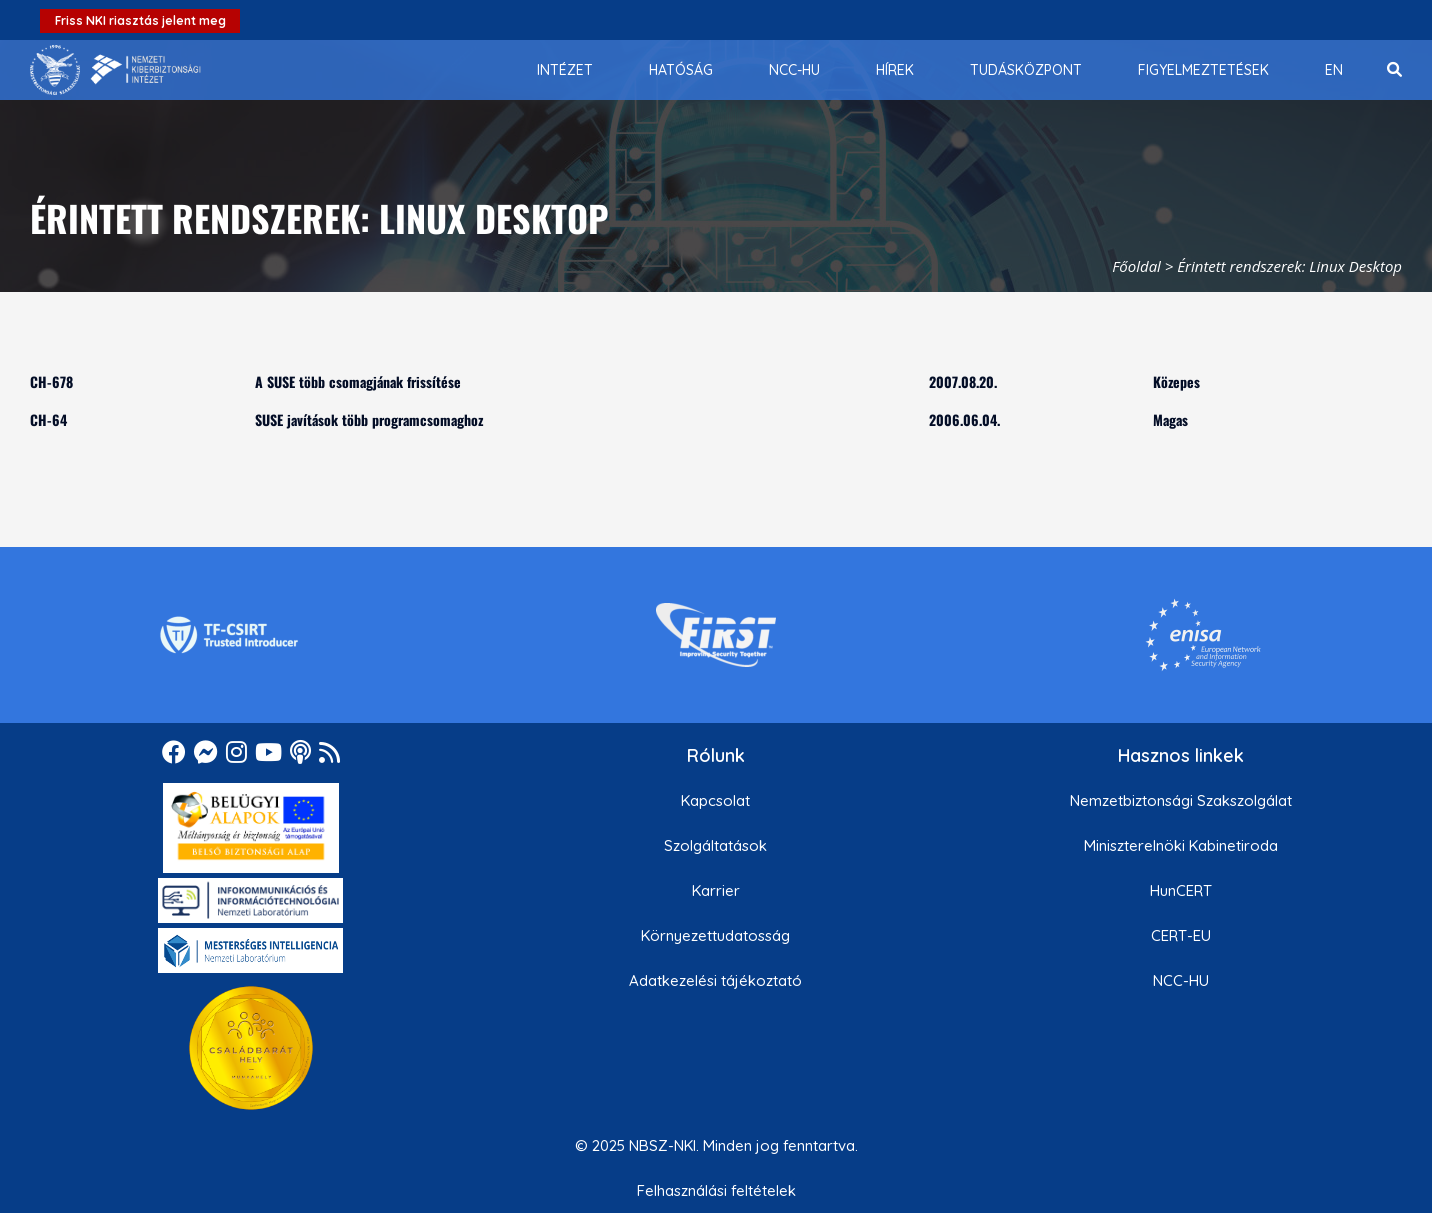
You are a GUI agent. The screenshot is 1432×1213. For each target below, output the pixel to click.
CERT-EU (1181, 935)
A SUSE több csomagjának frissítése (358, 381)
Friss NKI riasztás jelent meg (140, 20)
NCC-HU (1181, 980)
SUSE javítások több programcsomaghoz (369, 419)
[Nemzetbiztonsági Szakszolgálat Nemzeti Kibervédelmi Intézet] (115, 70)
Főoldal (1136, 266)
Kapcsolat (715, 800)
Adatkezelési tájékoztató (715, 980)
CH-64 (48, 419)
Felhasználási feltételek (716, 1190)
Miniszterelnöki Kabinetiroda (1181, 845)
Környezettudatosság (715, 935)
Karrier (716, 890)
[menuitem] (565, 70)
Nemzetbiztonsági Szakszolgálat (1181, 800)
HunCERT (1181, 890)
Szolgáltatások (715, 845)
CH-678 (51, 381)
